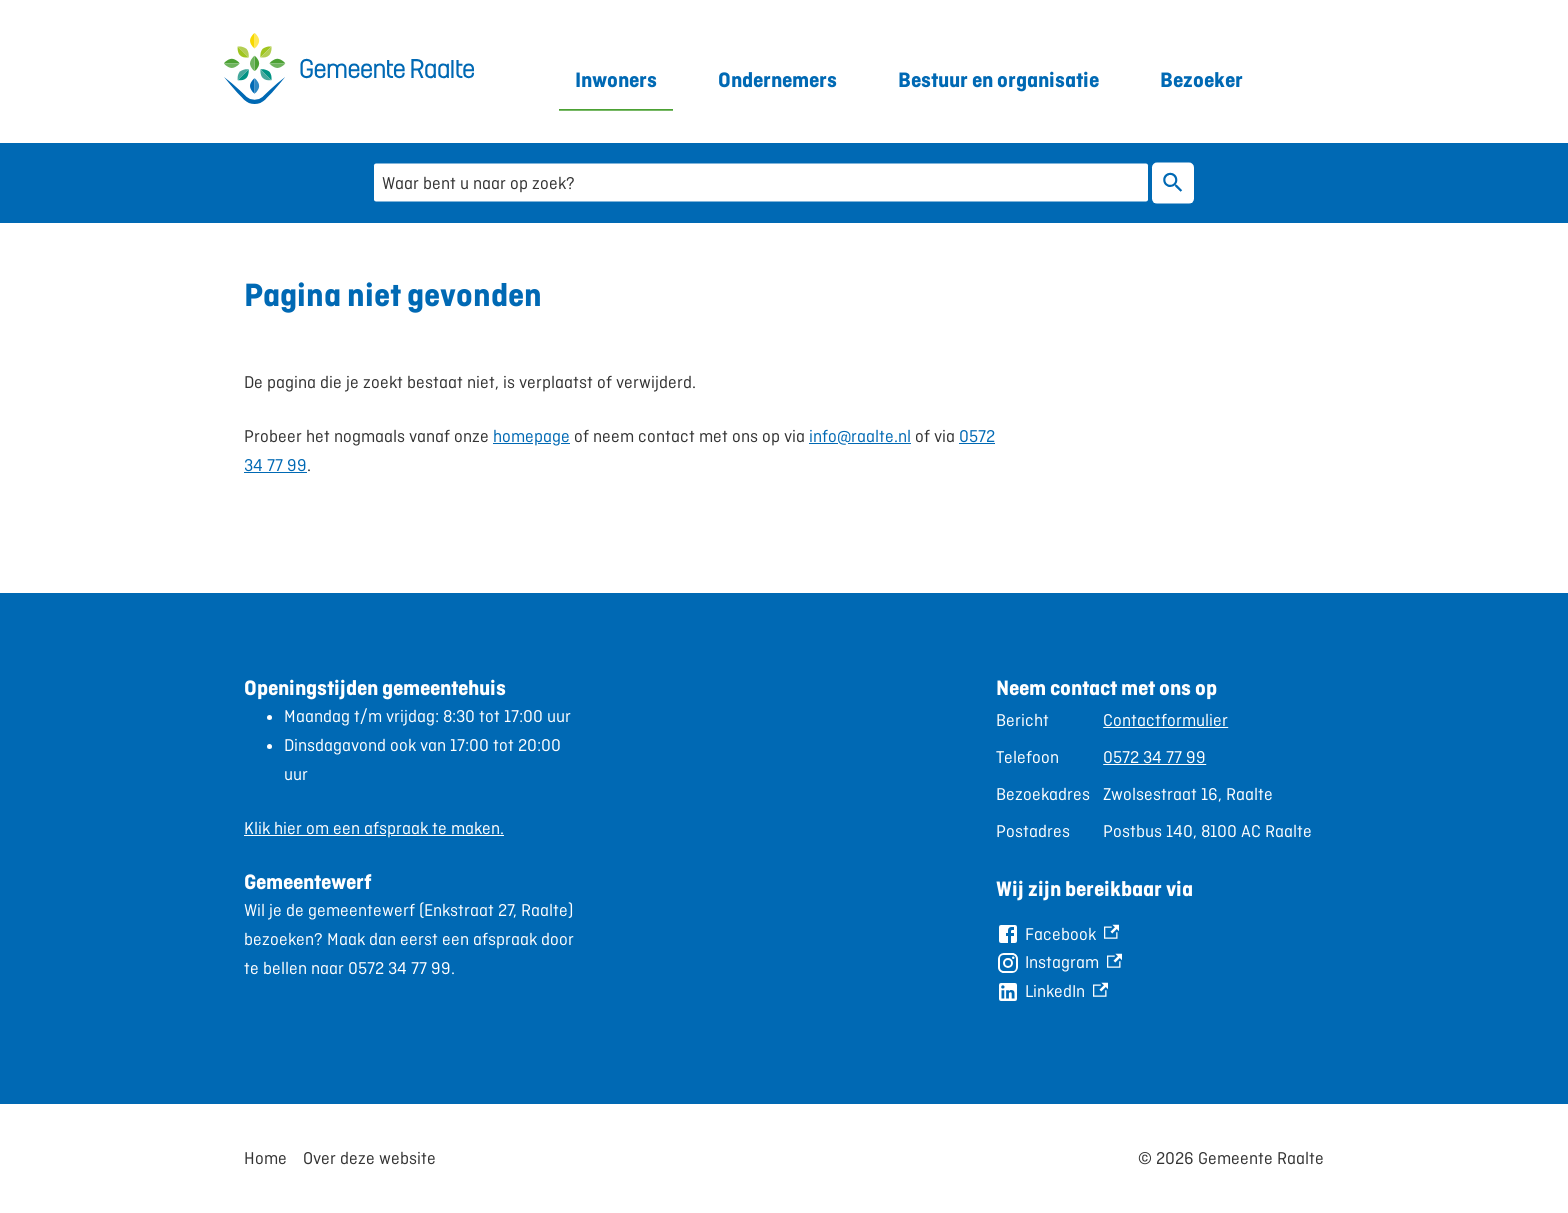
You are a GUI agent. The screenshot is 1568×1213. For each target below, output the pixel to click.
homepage (531, 436)
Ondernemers (777, 79)
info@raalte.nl (860, 436)
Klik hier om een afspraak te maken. (374, 828)
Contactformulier (1165, 720)
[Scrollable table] (1160, 775)
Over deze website (369, 1158)
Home (265, 1158)
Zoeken (1169, 183)
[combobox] (761, 182)
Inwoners (616, 79)
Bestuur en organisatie (998, 79)
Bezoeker (1201, 79)
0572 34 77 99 (1154, 757)
